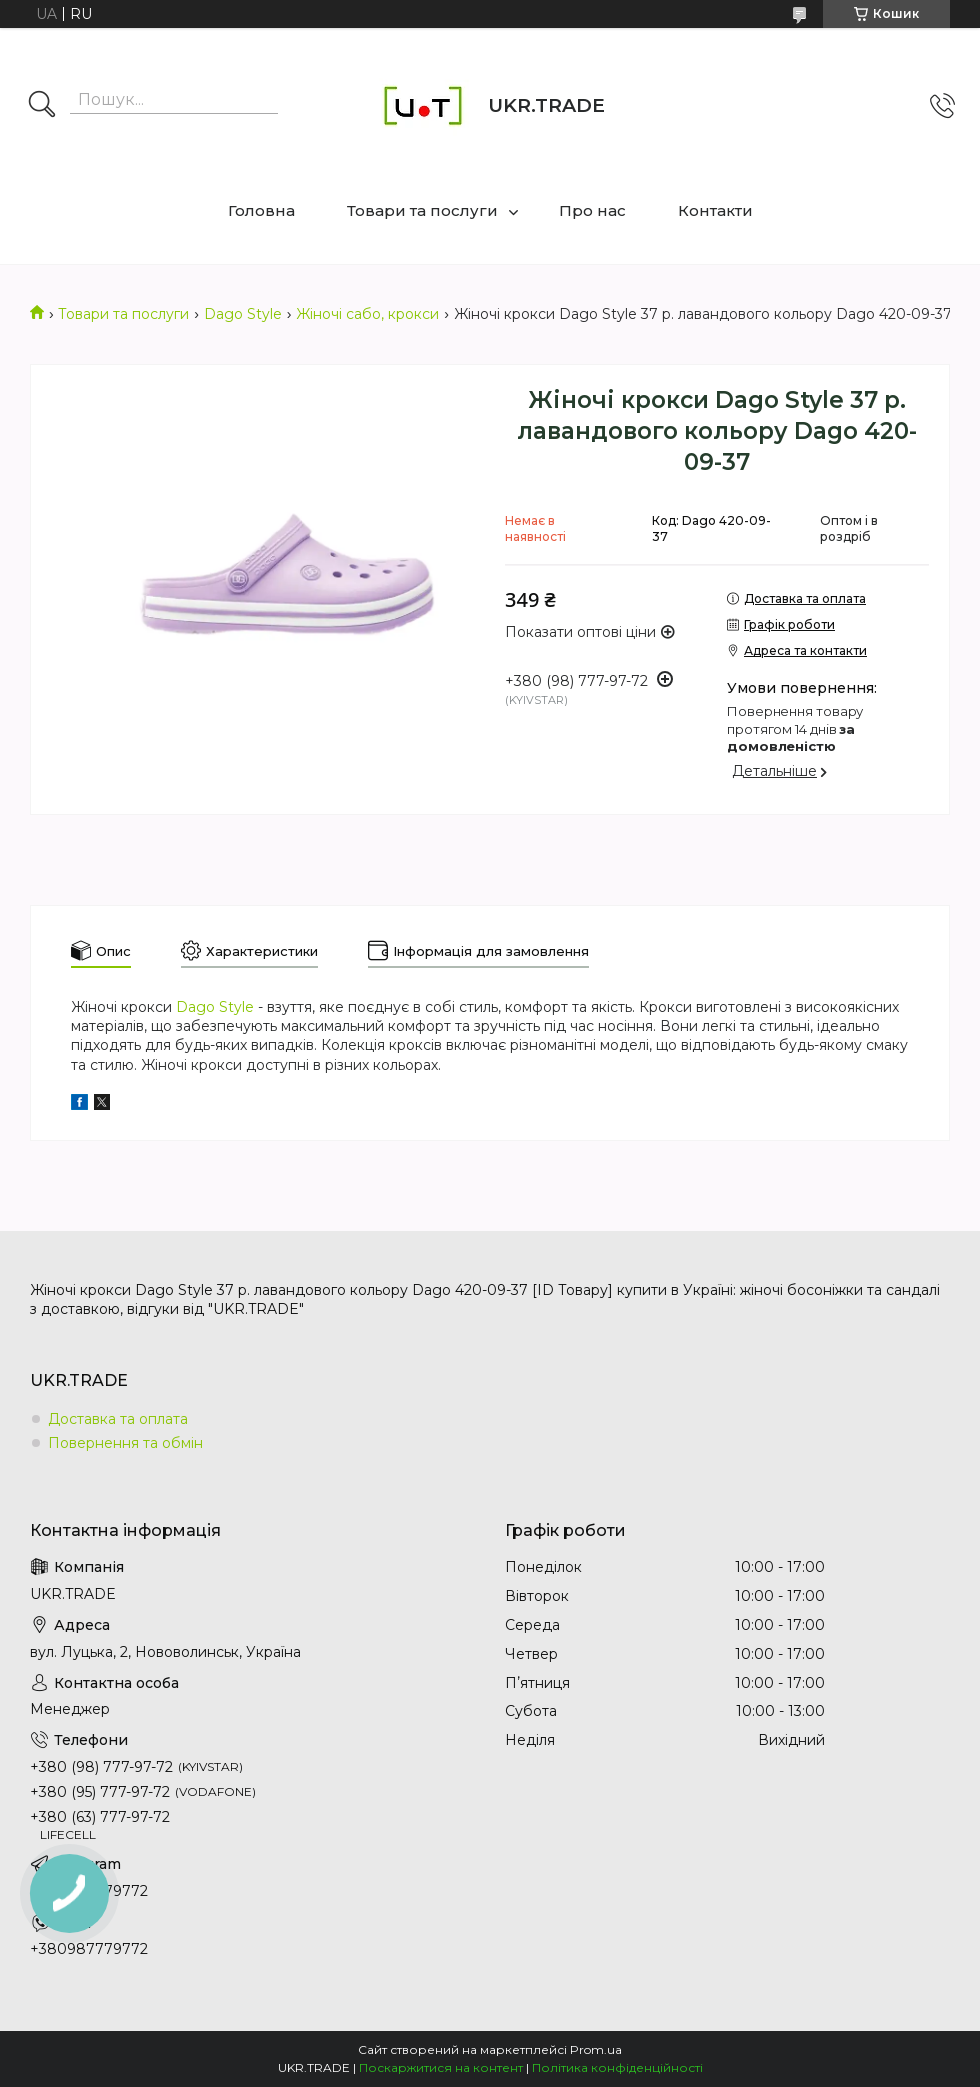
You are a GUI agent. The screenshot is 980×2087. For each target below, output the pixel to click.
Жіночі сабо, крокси (367, 314)
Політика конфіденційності (617, 2067)
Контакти (715, 210)
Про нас (592, 210)
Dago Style (243, 314)
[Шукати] (42, 106)
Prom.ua (596, 2049)
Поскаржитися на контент (441, 2067)
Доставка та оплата (118, 1419)
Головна (261, 210)
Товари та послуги (422, 210)
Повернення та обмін (125, 1443)
